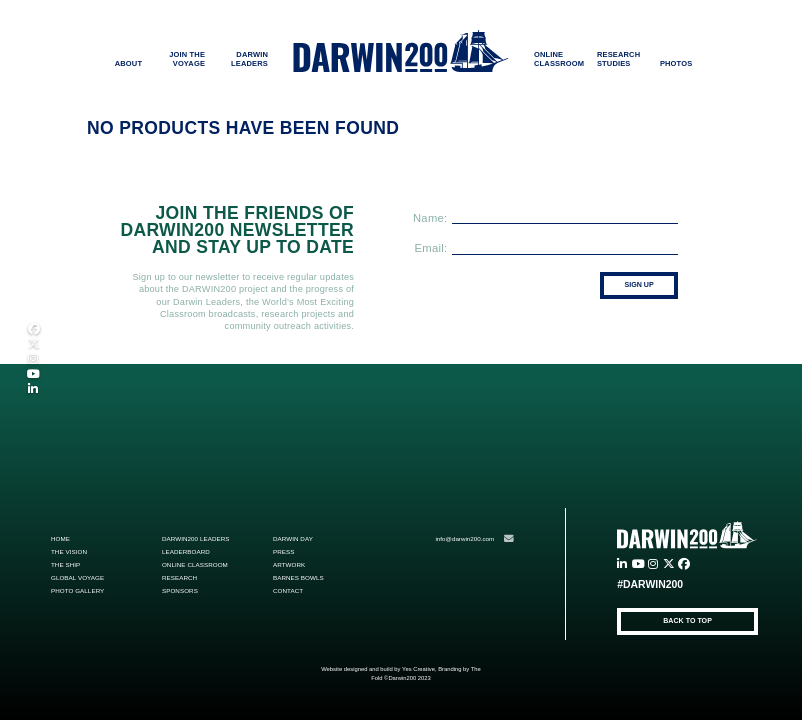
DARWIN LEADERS (249, 59)
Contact (288, 590)
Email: (431, 248)
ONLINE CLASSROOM (559, 59)
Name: (430, 217)
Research (179, 577)
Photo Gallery (77, 590)
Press (284, 551)
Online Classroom (195, 564)
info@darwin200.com (474, 539)
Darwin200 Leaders (196, 538)
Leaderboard (186, 551)
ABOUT (128, 63)
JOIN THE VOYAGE (187, 59)
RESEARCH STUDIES (618, 59)
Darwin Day (293, 538)
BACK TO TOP (687, 621)
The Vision (69, 551)
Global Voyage (77, 577)
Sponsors (180, 590)
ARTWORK (289, 564)
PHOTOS (676, 63)
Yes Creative (418, 669)
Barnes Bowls (298, 577)
